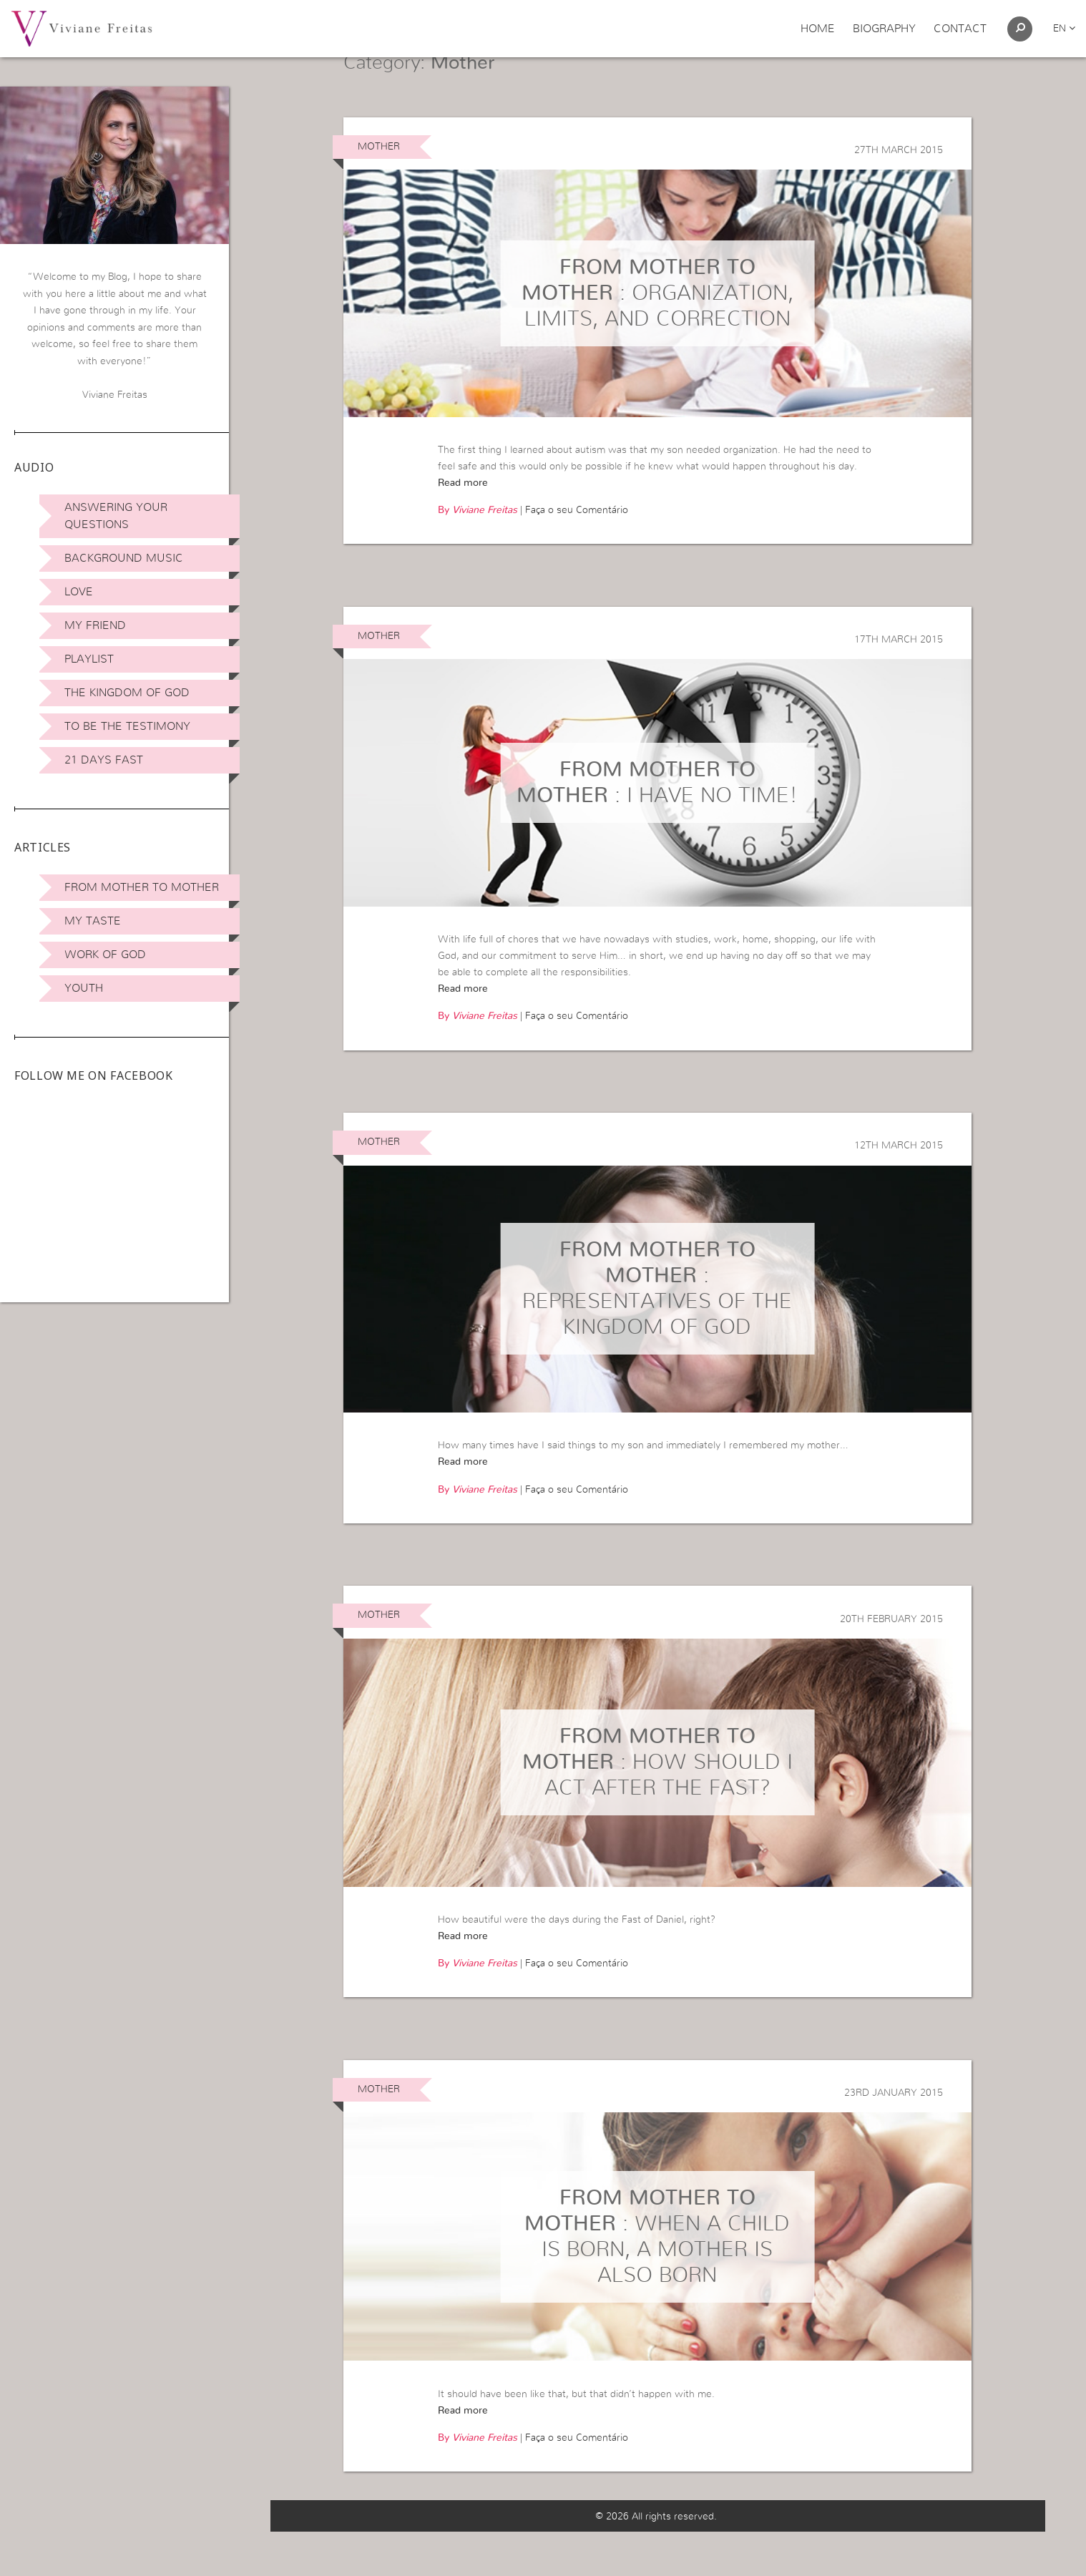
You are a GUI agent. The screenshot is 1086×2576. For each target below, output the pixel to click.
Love (78, 591)
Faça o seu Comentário (576, 547)
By (477, 547)
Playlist (89, 659)
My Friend (95, 625)
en (1064, 29)
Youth (83, 988)
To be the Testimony (127, 726)
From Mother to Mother (141, 887)
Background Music (123, 558)
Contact (960, 28)
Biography (884, 28)
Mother (379, 182)
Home (818, 28)
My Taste (92, 921)
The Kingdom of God (127, 692)
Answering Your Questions (115, 516)
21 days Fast (103, 760)
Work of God (105, 954)
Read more (463, 519)
